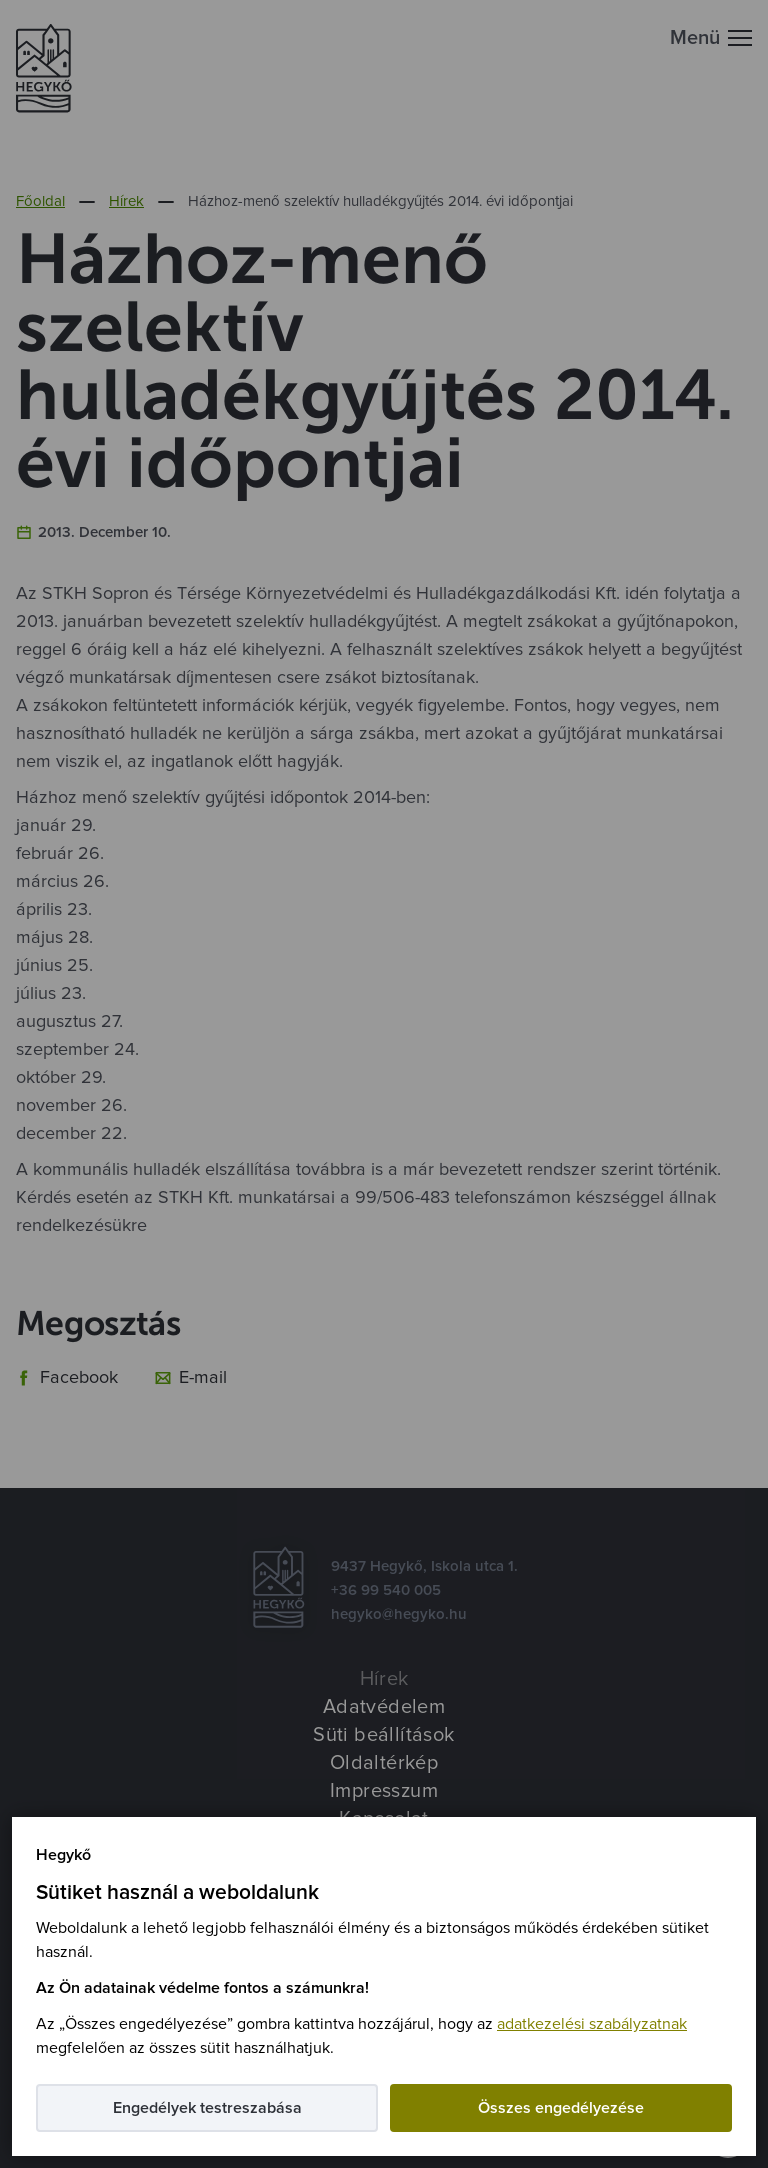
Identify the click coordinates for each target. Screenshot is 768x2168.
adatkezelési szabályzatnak (592, 2024)
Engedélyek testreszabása (207, 2108)
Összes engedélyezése (561, 2108)
